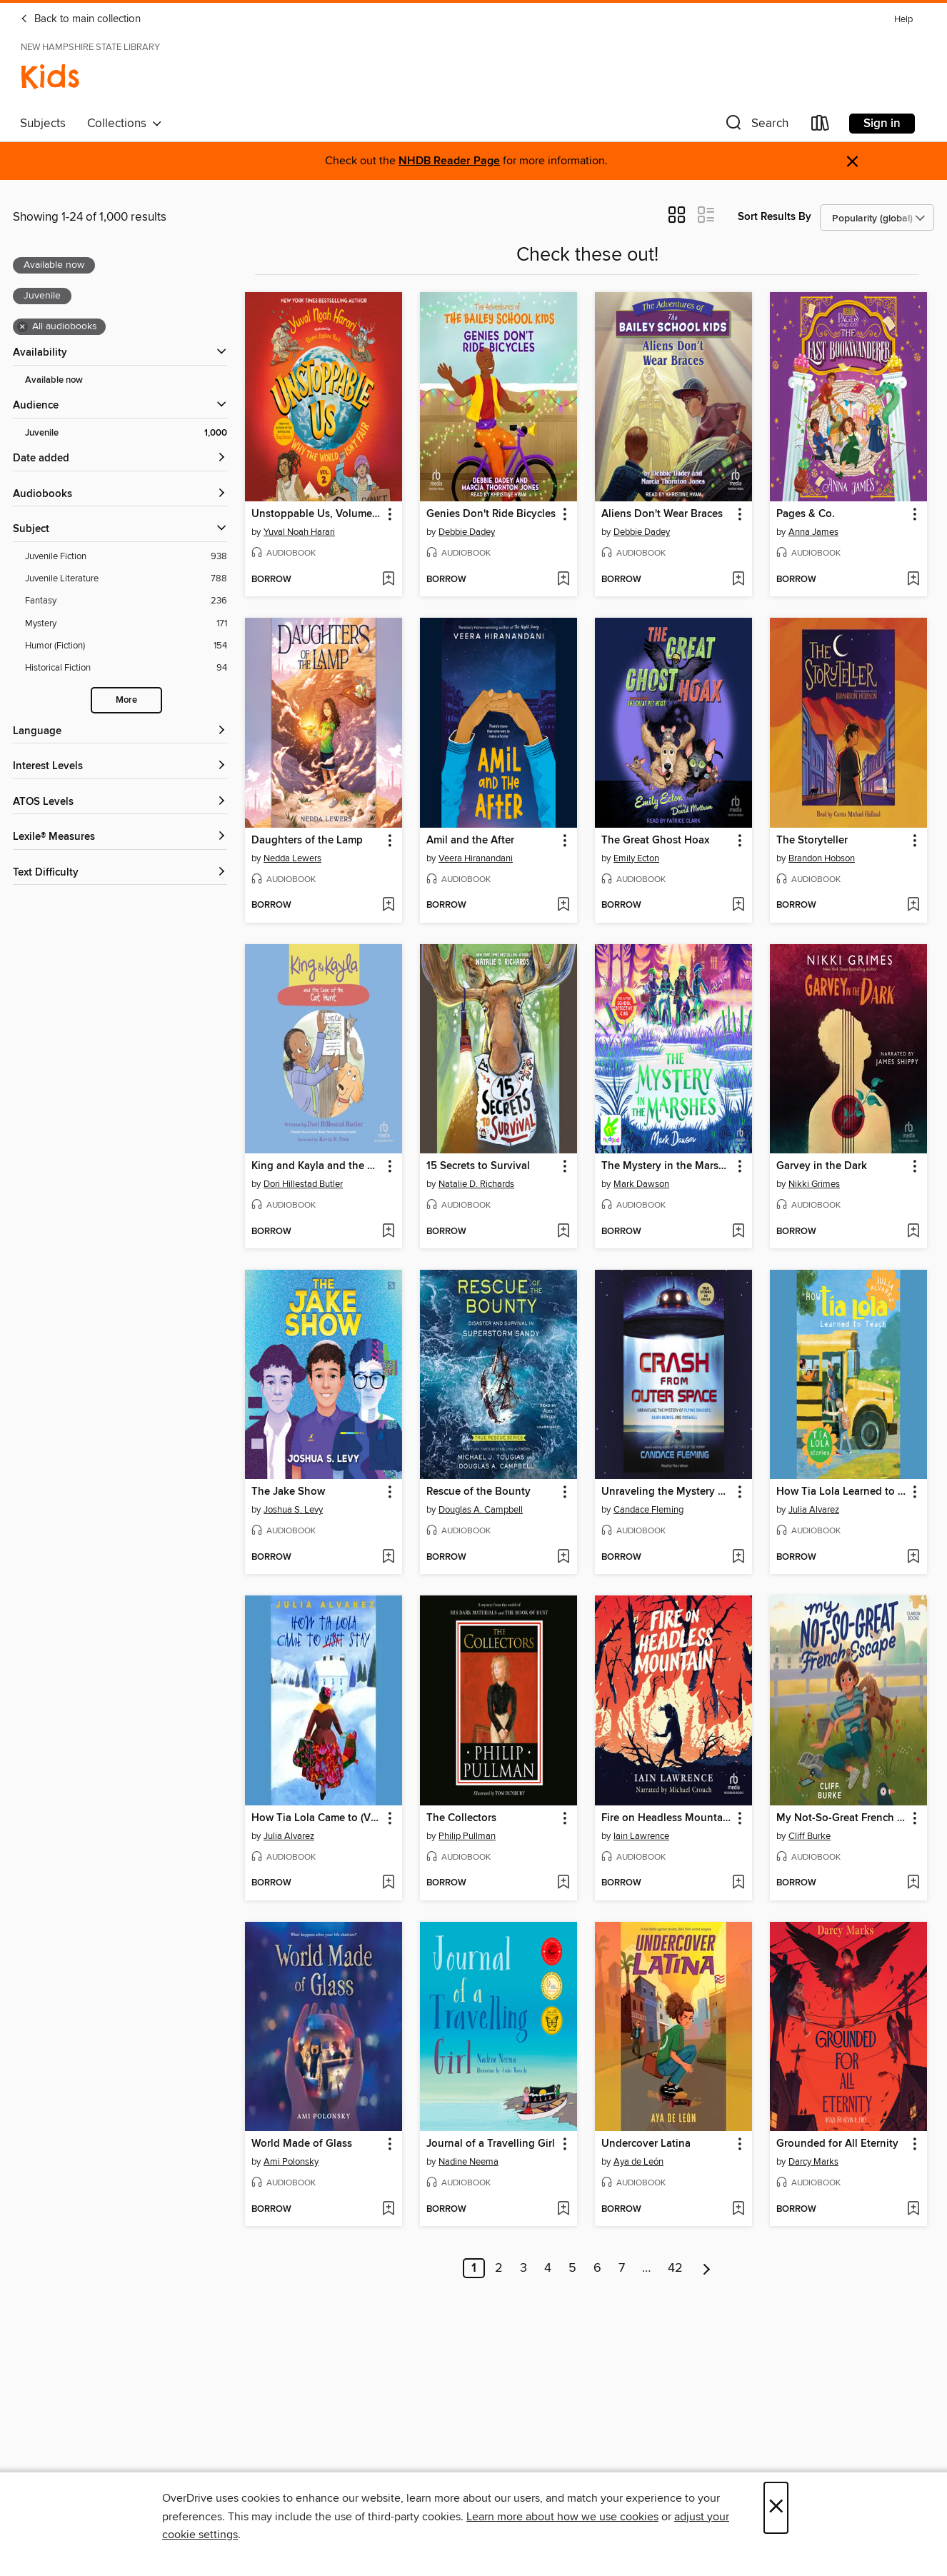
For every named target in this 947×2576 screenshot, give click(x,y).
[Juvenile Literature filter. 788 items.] (126, 578)
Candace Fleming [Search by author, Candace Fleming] (648, 1509)
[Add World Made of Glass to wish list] (388, 2209)
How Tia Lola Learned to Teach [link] (841, 1491)
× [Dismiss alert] (852, 162)
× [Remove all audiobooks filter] (22, 327)
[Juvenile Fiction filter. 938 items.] (126, 556)
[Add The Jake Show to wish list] (388, 1557)
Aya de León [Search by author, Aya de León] (638, 2161)
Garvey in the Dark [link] (821, 1166)
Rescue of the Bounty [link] (478, 1491)
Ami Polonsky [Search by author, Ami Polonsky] (291, 2161)
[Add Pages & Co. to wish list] (913, 580)
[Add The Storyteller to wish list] (913, 905)
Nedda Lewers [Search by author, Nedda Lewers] (292, 858)
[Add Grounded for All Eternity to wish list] (913, 2209)
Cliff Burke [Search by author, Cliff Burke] (809, 1836)
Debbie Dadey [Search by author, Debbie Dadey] (467, 532)
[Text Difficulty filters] (120, 873)
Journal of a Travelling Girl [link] (490, 2144)
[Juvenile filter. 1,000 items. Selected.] (126, 433)
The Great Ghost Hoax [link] (655, 840)
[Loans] (820, 126)
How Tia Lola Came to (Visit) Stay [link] (316, 1818)
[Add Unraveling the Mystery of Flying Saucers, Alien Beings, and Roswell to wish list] (738, 1557)
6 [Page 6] (597, 2268)
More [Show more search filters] (126, 700)
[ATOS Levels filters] (120, 802)
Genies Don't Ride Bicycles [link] (491, 514)
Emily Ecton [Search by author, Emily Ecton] (636, 858)
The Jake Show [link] (288, 1491)
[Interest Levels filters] (120, 766)
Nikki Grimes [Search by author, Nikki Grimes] (814, 1184)
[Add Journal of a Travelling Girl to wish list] (563, 2209)
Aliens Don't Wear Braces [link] (662, 514)
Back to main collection (80, 19)
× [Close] (776, 2508)
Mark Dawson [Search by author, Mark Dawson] (641, 1184)
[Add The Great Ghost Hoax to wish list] (738, 905)
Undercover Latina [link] (646, 2144)
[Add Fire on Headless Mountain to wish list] (738, 1883)
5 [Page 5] (572, 2268)
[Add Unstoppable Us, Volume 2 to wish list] (388, 580)
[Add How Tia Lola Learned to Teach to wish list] (913, 1557)
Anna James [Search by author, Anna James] (813, 532)
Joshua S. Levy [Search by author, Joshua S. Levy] (293, 1509)
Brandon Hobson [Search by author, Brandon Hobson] (821, 858)
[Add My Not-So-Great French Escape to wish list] (913, 1883)
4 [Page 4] (547, 2268)
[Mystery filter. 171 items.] (126, 623)
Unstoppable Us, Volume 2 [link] (316, 514)
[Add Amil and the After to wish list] (563, 905)
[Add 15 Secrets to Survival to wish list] (563, 1232)
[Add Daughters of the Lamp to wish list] (388, 905)
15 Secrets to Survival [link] (478, 1166)
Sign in (882, 123)
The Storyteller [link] (812, 840)
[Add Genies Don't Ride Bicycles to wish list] (563, 580)
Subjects (43, 123)
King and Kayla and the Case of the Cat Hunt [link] (316, 1166)
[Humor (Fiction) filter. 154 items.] (126, 645)
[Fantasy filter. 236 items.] (126, 600)
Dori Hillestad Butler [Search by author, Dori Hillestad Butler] (303, 1184)
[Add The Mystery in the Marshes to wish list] (738, 1232)
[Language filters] (120, 731)
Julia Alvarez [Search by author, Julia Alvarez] (813, 1509)
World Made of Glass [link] (301, 2144)
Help (903, 19)
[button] (755, 126)
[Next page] (707, 2268)
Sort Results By (774, 217)
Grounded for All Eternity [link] (837, 2144)
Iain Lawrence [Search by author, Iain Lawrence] (641, 1836)
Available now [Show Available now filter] (54, 380)
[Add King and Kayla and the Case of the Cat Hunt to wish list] (388, 1232)
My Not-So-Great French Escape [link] (841, 1818)
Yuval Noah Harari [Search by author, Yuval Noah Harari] (299, 532)
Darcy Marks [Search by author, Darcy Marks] (813, 2161)
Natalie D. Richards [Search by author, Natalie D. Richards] (476, 1184)
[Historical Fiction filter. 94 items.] (126, 668)
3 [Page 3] (523, 2268)
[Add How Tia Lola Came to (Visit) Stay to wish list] (388, 1883)
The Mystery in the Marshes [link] (666, 1166)
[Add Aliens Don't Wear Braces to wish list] (738, 580)
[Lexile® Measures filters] (120, 837)
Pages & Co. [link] (805, 514)
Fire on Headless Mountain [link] (666, 1818)
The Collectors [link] (461, 1818)
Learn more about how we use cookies (562, 2517)
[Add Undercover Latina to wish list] (738, 2209)
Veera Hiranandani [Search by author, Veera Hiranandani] (476, 858)
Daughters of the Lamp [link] (307, 840)
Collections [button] (124, 123)
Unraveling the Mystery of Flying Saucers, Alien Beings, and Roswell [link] (666, 1491)
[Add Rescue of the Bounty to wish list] (563, 1557)
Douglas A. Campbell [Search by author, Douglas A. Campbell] (481, 1509)
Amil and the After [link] (470, 840)
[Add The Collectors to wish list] (563, 1883)
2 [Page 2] (499, 2268)
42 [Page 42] (675, 2268)
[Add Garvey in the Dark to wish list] (913, 1232)
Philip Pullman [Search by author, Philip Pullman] (467, 1836)
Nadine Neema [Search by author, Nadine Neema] (468, 2161)
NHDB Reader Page (449, 161)
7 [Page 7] (621, 2268)
